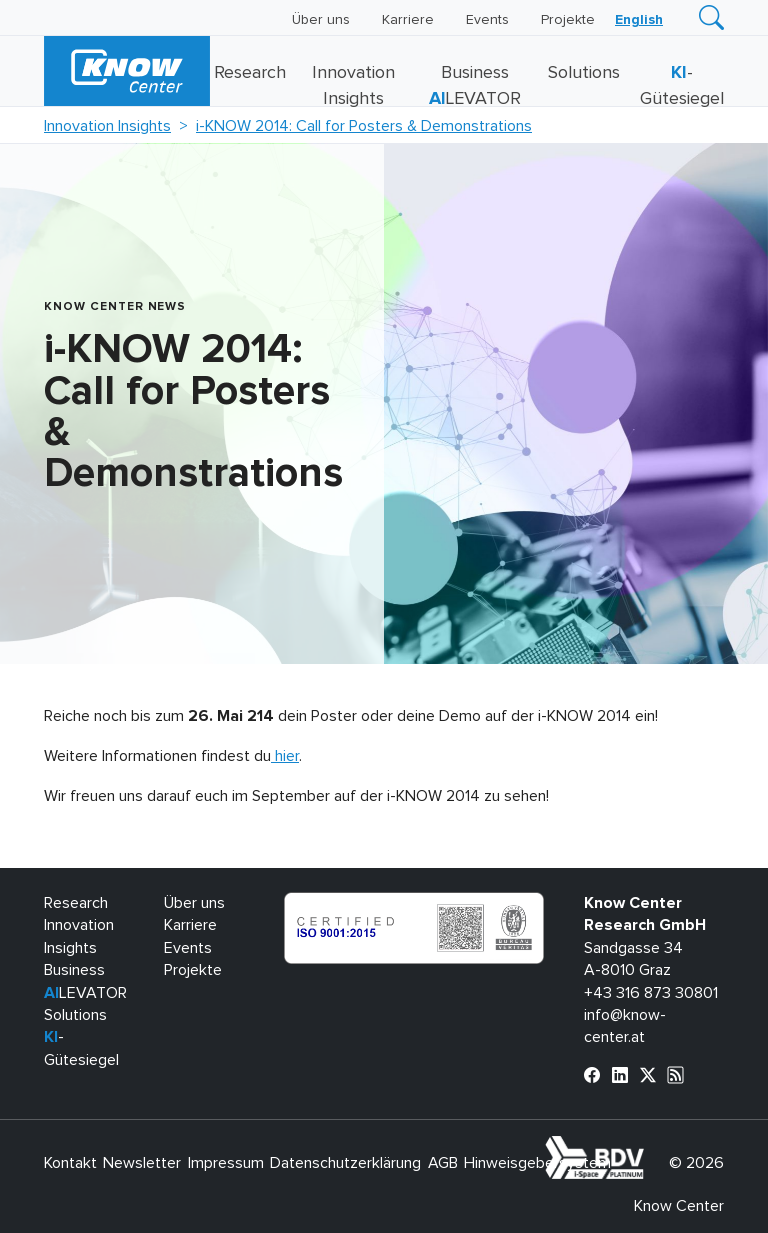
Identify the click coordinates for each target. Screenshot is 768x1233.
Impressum (226, 1163)
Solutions (584, 73)
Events (487, 20)
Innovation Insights (107, 126)
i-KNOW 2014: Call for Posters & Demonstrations (364, 126)
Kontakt (70, 1163)
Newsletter (142, 1163)
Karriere (408, 20)
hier (285, 756)
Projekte (568, 20)
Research (250, 73)
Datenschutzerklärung (345, 1163)
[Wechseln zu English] (639, 20)
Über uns (321, 20)
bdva (648, 1147)
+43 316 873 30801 (651, 993)
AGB (443, 1163)
